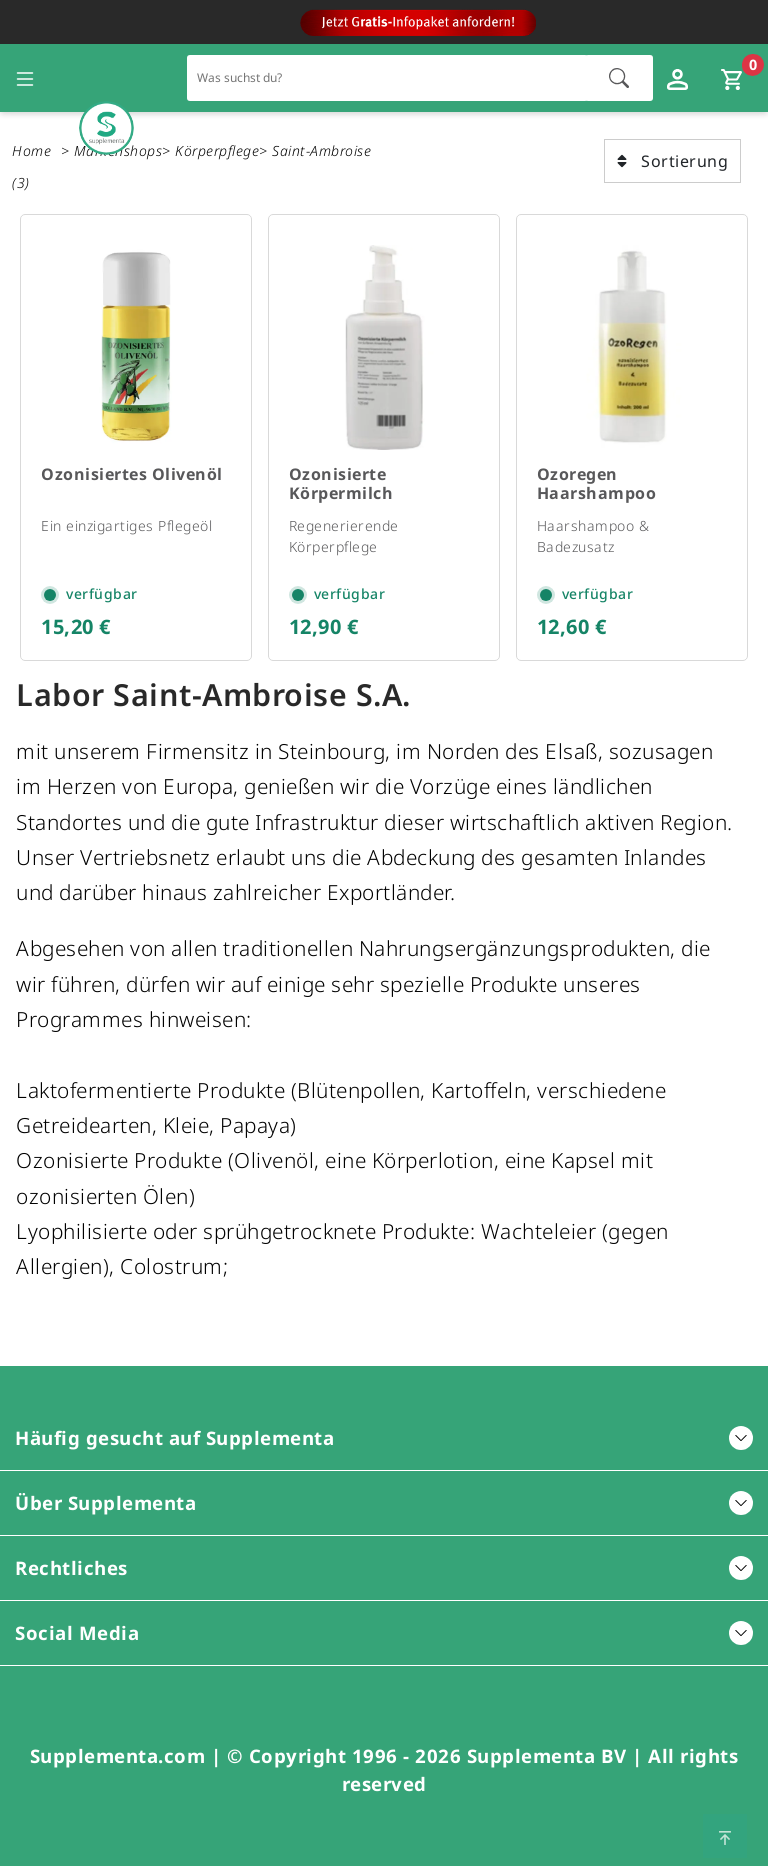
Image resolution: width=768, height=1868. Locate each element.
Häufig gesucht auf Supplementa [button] (384, 1439)
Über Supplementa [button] (384, 1504)
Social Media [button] (384, 1634)
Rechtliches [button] (384, 1569)
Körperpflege (217, 150)
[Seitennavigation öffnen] (25, 78)
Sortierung (672, 161)
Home (31, 150)
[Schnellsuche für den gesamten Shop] (387, 77)
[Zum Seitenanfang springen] (725, 1836)
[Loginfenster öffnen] (680, 78)
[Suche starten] (619, 78)
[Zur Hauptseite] (106, 78)
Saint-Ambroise (321, 150)
